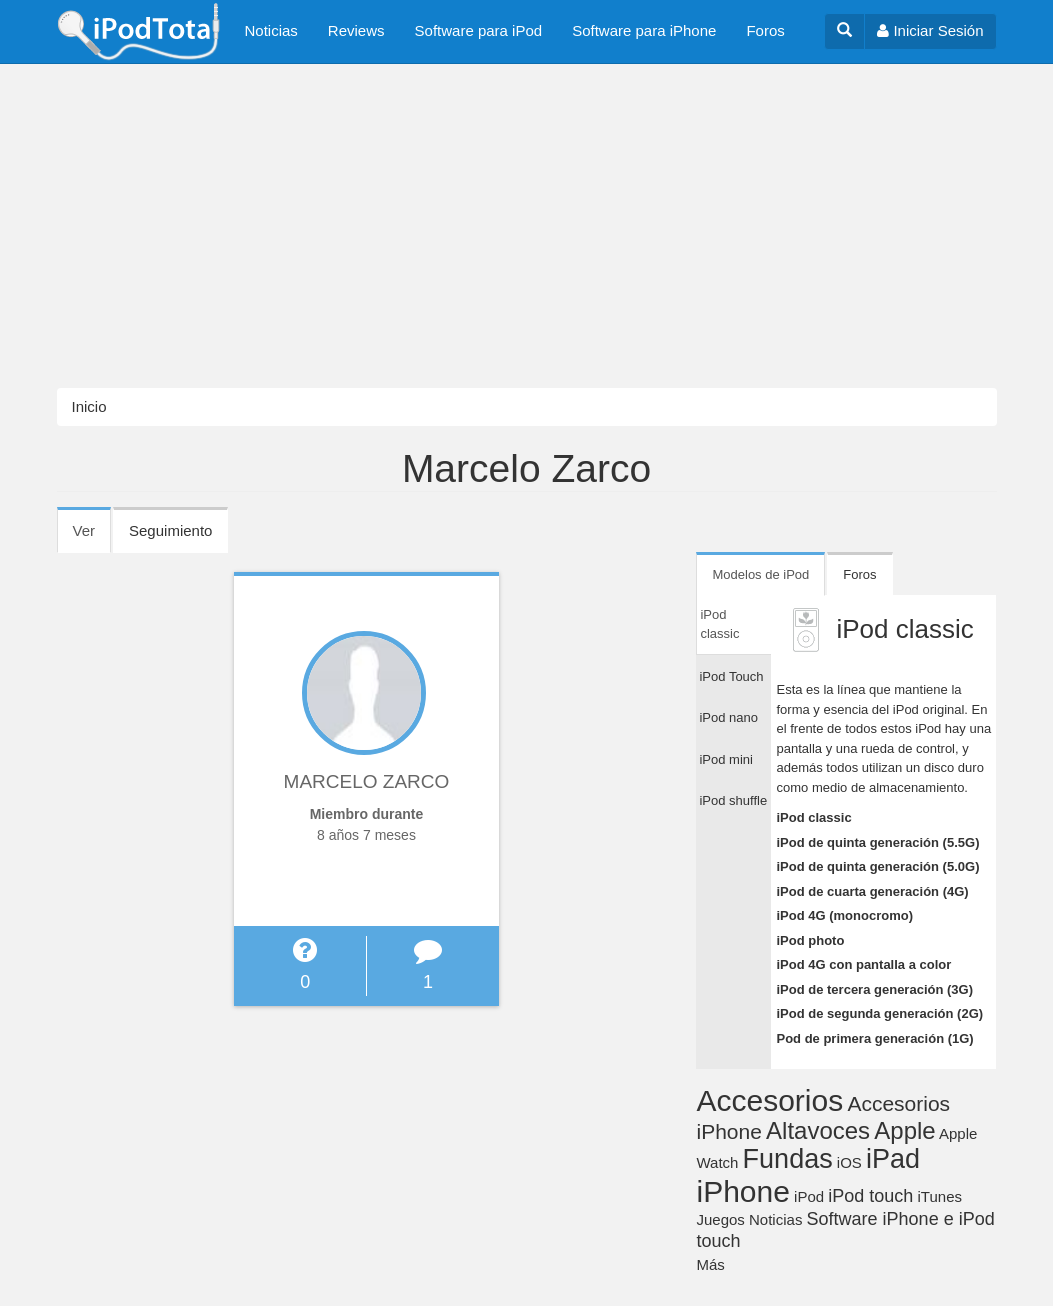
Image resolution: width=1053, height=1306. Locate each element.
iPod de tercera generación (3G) (874, 989)
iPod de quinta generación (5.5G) (877, 842)
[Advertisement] (526, 226)
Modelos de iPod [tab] (760, 574)
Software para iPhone (644, 30)
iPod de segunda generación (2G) (879, 1013)
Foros (765, 30)
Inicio (89, 406)
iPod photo (810, 940)
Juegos (720, 1219)
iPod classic (813, 817)
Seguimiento (170, 530)
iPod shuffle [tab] (733, 800)
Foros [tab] (859, 574)
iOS (849, 1162)
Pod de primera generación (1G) (874, 1038)
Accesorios (769, 1100)
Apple (904, 1130)
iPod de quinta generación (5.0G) (877, 866)
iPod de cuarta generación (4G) (872, 891)
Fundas (788, 1159)
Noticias (271, 30)
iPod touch (870, 1196)
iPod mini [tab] (725, 759)
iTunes (940, 1196)
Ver (92, 537)
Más (710, 1264)
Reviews (356, 30)
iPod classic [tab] (719, 624)
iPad (893, 1159)
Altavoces (818, 1130)
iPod (809, 1196)
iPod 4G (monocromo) (844, 915)
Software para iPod (479, 30)
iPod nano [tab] (728, 717)
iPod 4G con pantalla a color (863, 964)
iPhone (742, 1191)
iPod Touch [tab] (731, 676)
